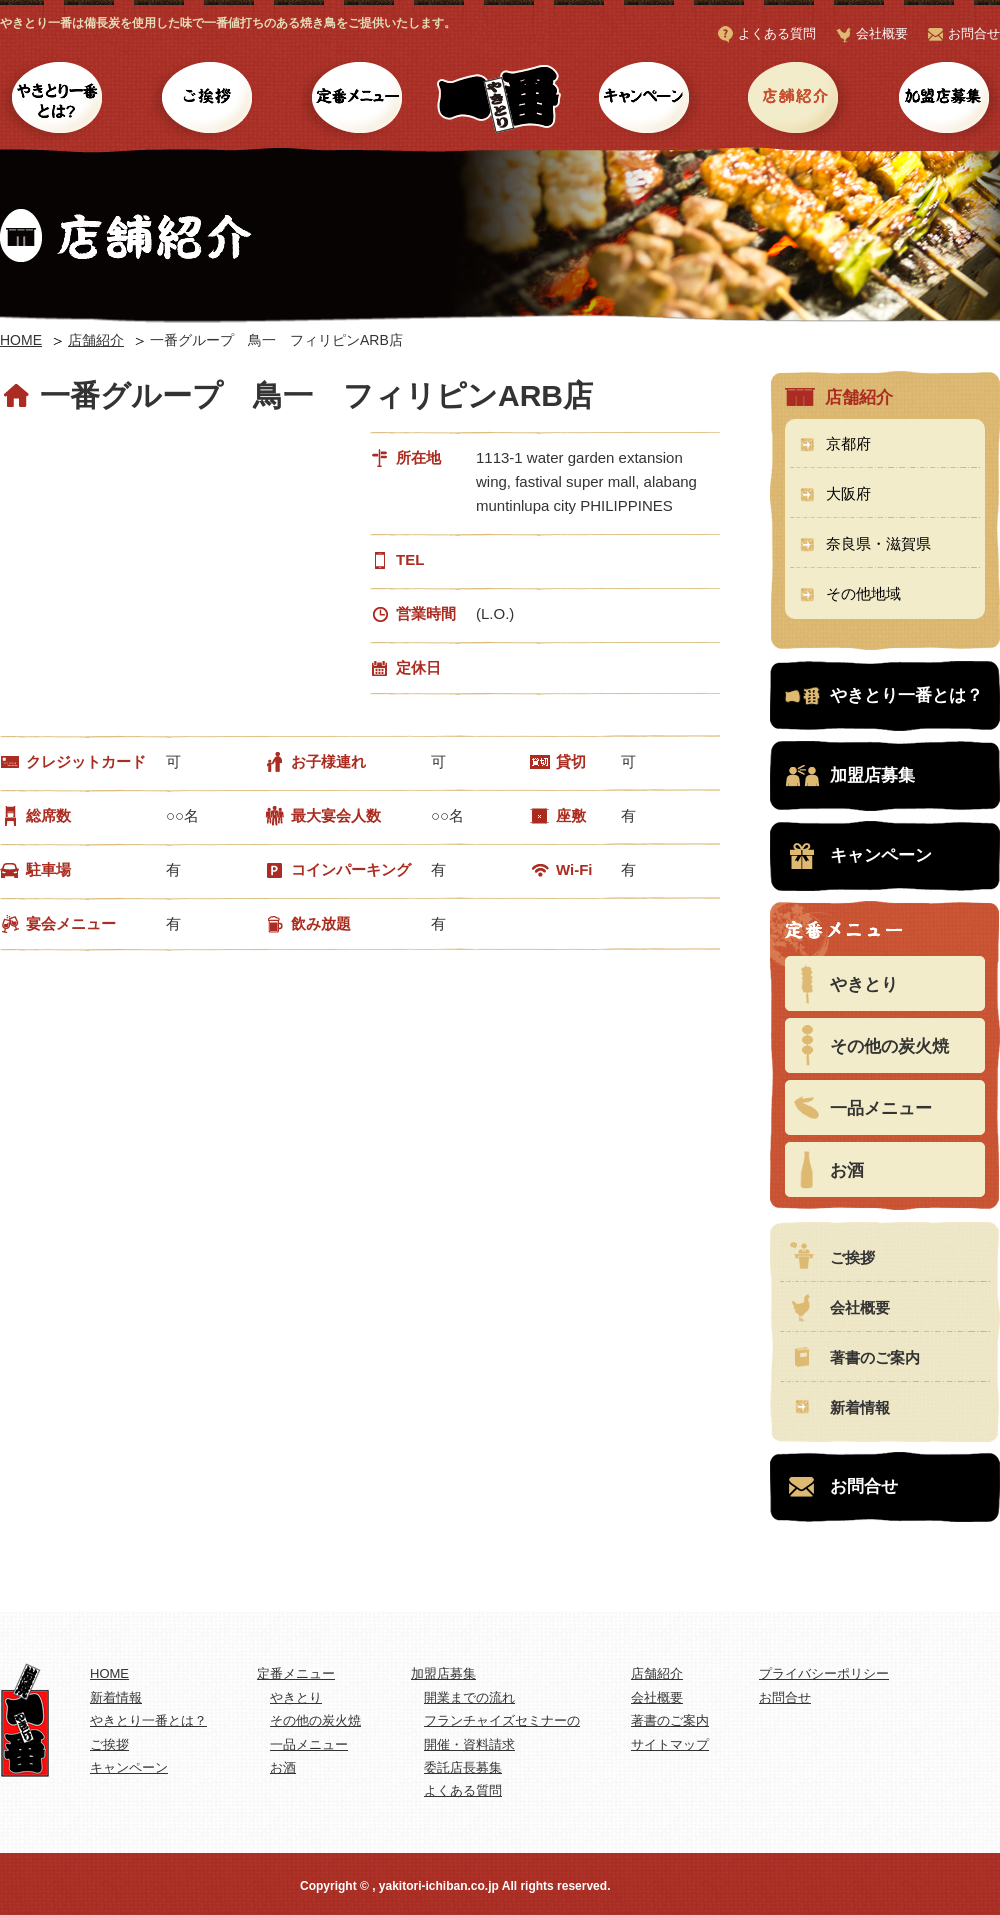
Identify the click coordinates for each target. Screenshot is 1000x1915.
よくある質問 (777, 33)
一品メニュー (881, 1108)
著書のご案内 (875, 1357)
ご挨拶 (207, 100)
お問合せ (974, 33)
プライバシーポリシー (824, 1673)
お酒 (847, 1170)
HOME (21, 340)
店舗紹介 (792, 100)
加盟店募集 (942, 100)
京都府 (848, 443)
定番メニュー (357, 100)
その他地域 (863, 593)
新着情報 (860, 1407)
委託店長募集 (463, 1767)
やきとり (864, 984)
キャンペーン (642, 100)
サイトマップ (670, 1744)
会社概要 (882, 33)
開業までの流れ (469, 1697)
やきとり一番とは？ (57, 100)
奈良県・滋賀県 (878, 543)
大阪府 (848, 493)
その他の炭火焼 (889, 1046)
